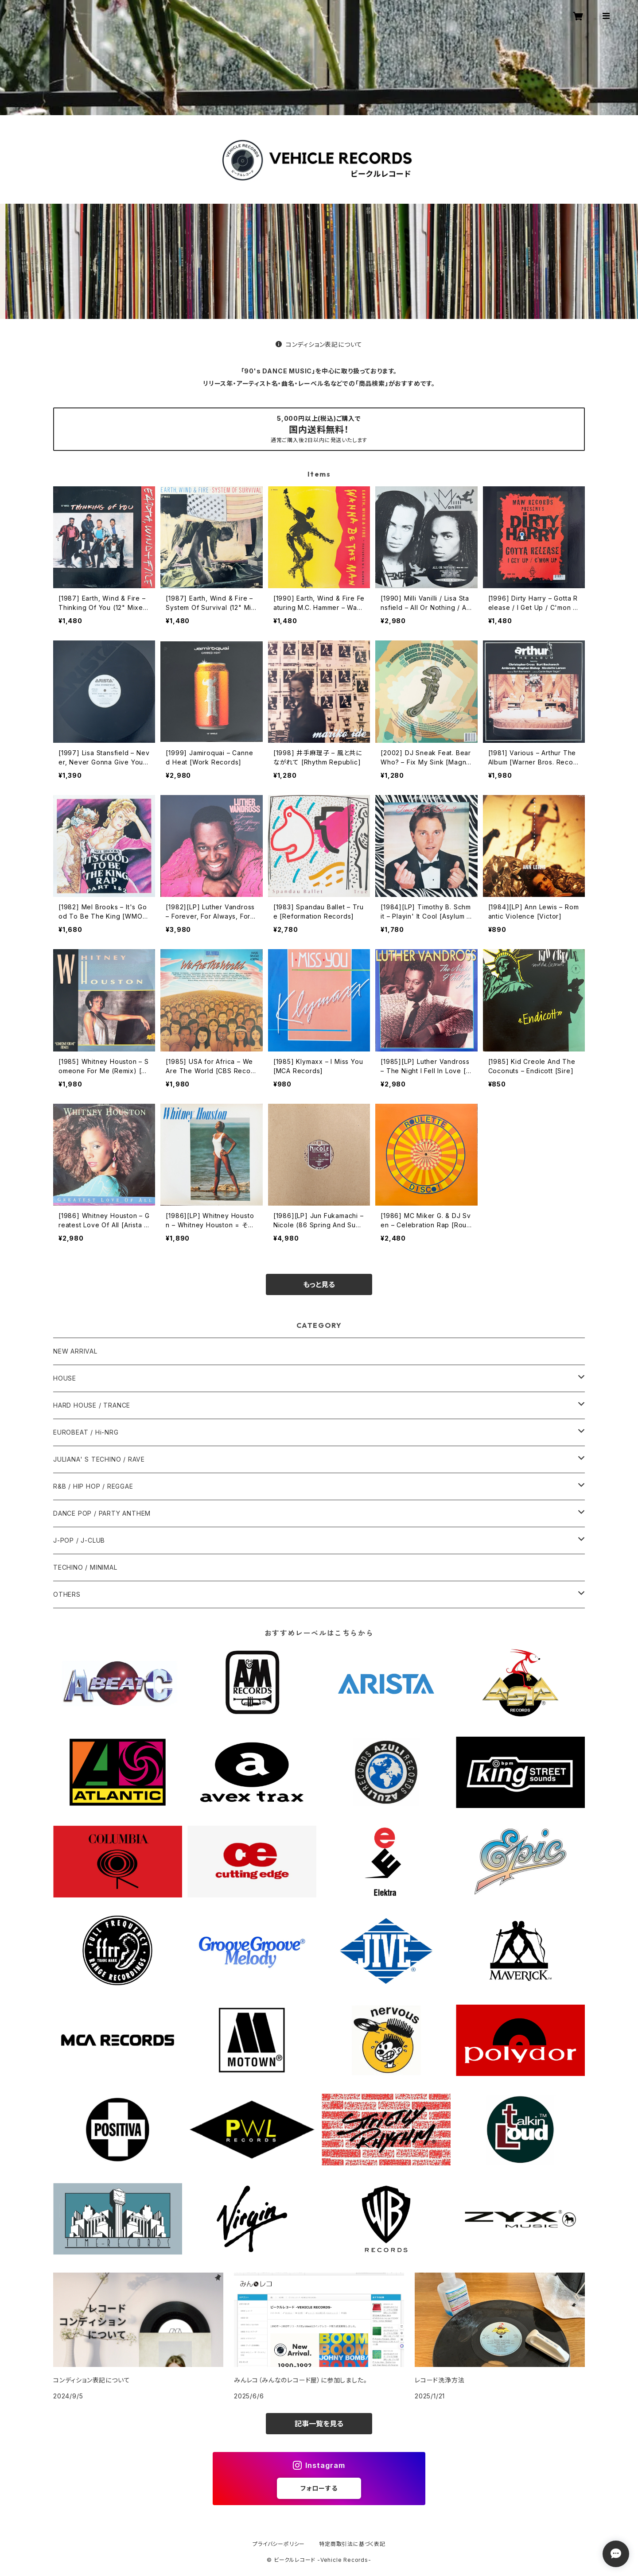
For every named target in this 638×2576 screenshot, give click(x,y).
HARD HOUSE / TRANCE (91, 1405)
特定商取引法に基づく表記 (352, 2544)
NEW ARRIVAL (75, 1351)
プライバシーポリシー (279, 2544)
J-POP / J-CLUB (79, 1540)
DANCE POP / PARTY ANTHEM (102, 1513)
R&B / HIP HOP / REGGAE (93, 1486)
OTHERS (67, 1594)
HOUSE (64, 1378)
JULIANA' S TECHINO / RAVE (99, 1459)
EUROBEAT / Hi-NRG (86, 1432)
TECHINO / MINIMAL (85, 1567)
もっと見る (319, 1284)
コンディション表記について (319, 344)
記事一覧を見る (319, 2423)
